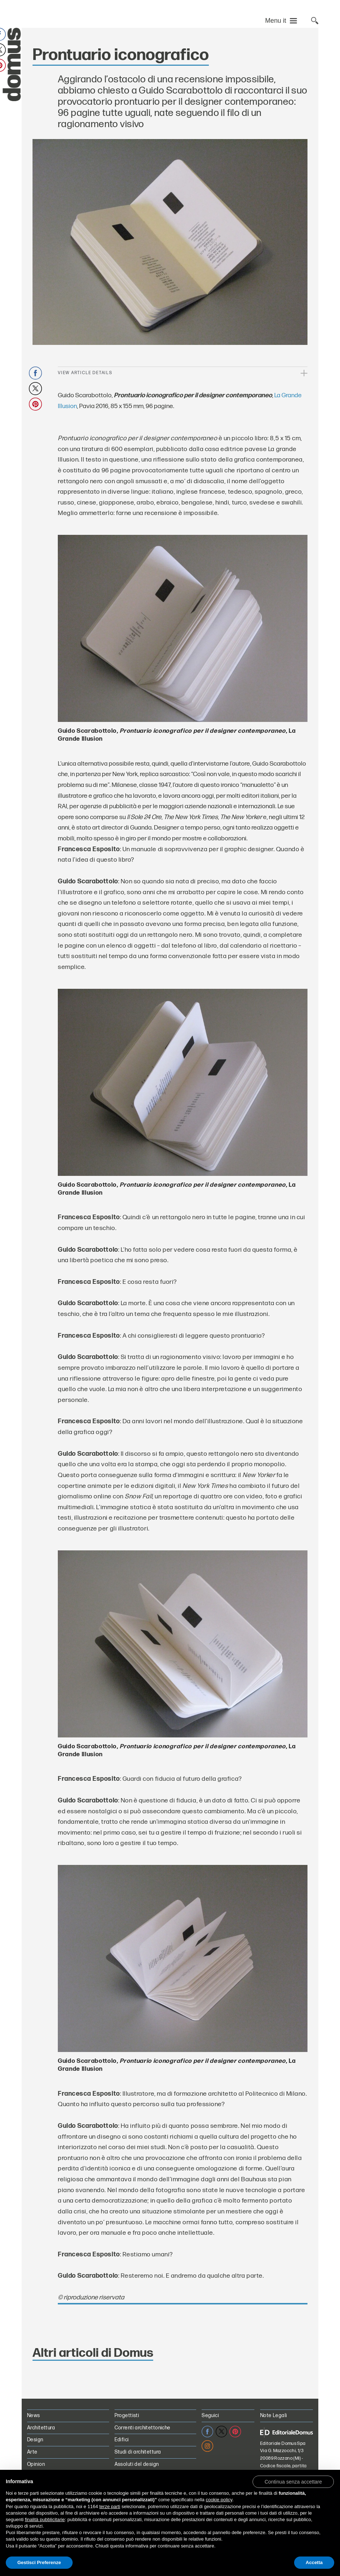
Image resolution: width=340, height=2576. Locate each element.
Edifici (122, 2440)
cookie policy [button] (219, 2499)
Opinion (36, 2464)
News (33, 2415)
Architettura (41, 2428)
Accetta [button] (314, 2562)
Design (35, 2440)
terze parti (109, 2506)
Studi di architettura (138, 2452)
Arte (32, 2452)
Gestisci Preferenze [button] (39, 2562)
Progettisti (127, 2415)
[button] (293, 2481)
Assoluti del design (137, 2464)
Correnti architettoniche (143, 2428)
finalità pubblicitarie (45, 2519)
